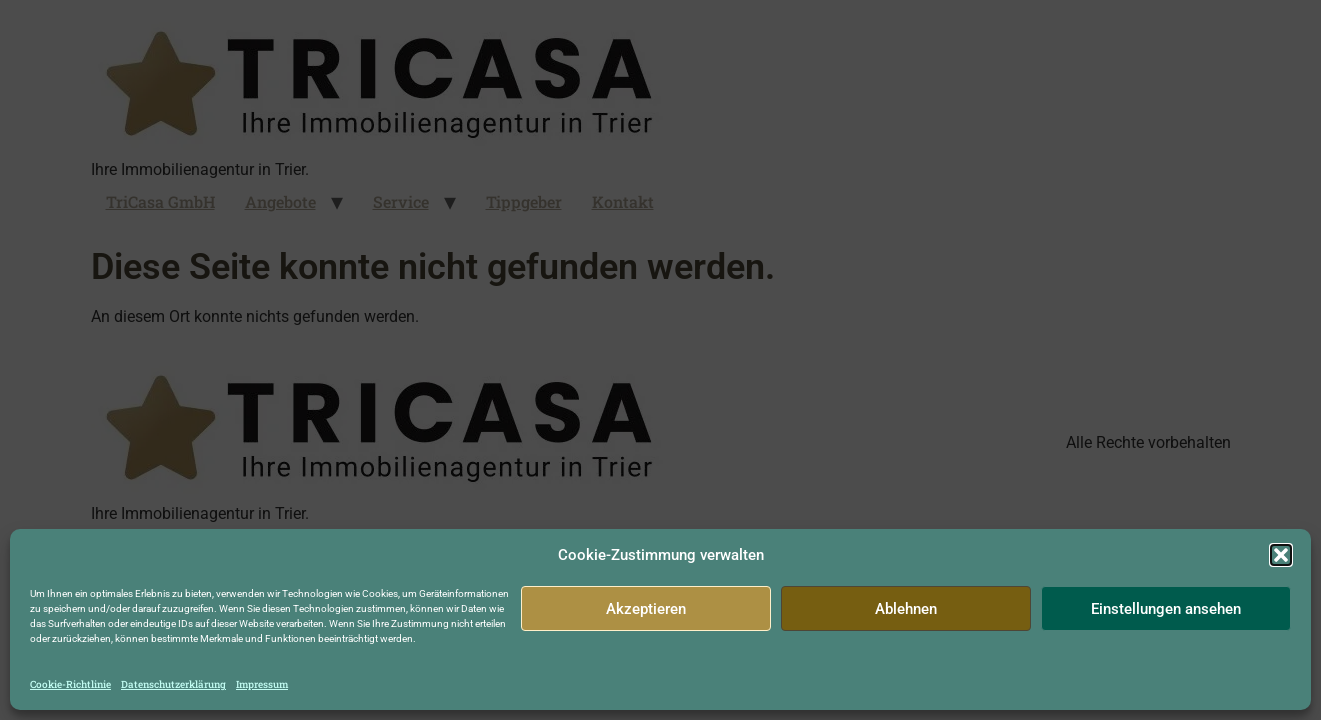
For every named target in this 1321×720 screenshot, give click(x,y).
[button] (1281, 555)
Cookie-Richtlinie (70, 684)
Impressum (262, 684)
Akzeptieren (646, 609)
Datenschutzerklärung (173, 684)
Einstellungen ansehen (1166, 609)
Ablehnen (906, 609)
